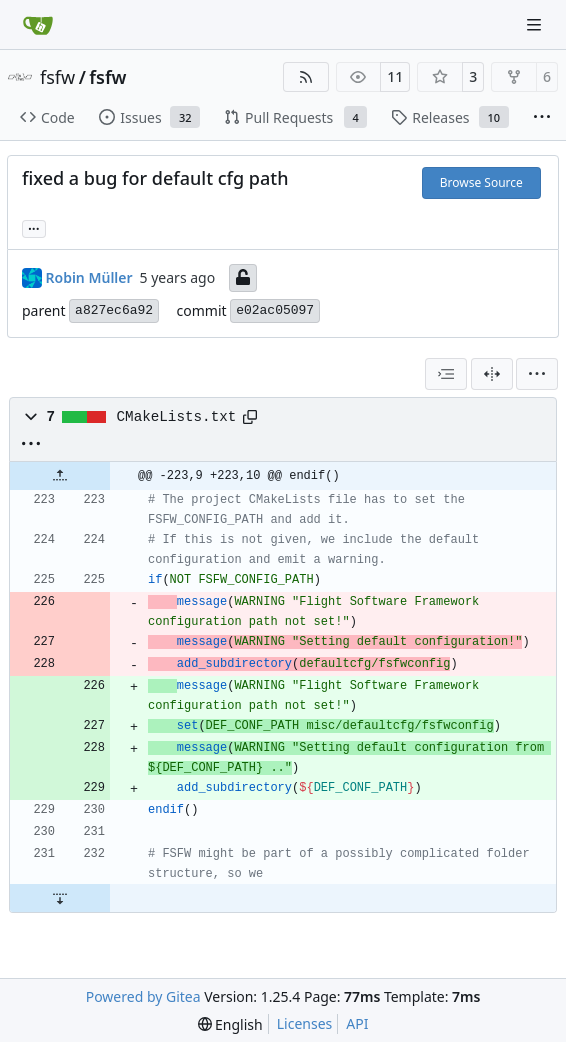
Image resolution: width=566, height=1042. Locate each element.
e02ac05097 (275, 310)
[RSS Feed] (306, 77)
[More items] (542, 118)
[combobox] (446, 374)
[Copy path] (250, 417)
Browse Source (481, 182)
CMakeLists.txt (177, 417)
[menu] (537, 374)
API (357, 1023)
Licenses (305, 1023)
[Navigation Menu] (536, 24)
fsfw (57, 77)
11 (395, 76)
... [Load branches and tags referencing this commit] (34, 227)
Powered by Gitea (143, 996)
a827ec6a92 (114, 310)
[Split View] (492, 374)
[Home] (38, 25)
